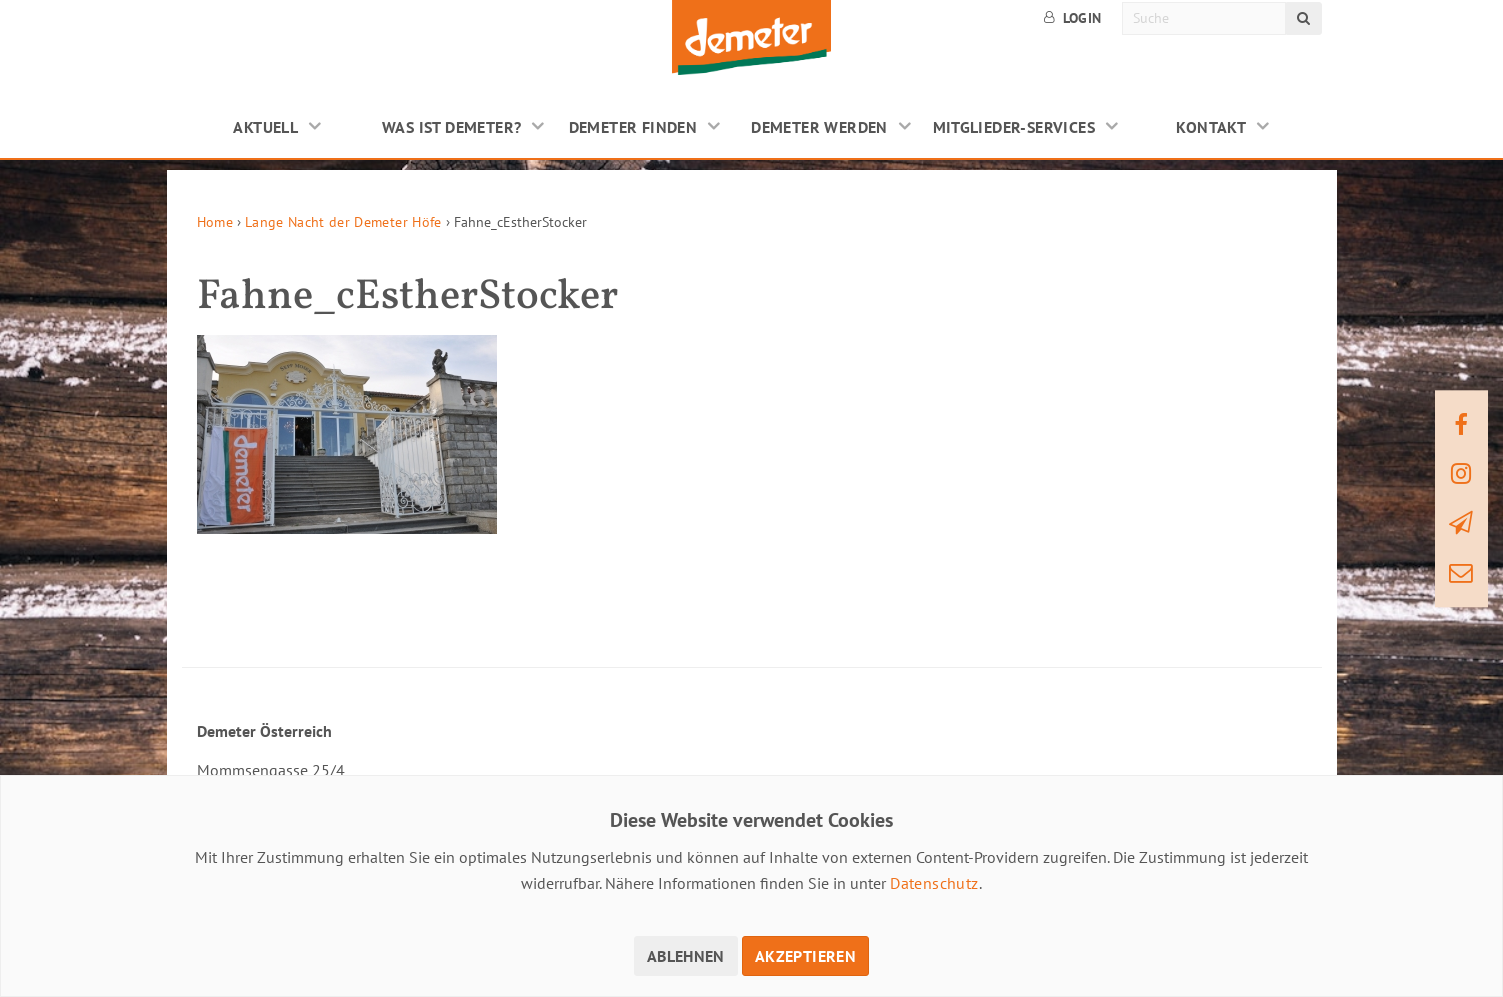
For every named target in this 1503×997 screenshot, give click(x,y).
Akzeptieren (805, 956)
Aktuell (265, 127)
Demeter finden (633, 127)
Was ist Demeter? (451, 127)
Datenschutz (934, 883)
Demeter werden (819, 127)
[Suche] (1204, 18)
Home (215, 222)
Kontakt (1211, 127)
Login (1073, 18)
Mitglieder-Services (1014, 127)
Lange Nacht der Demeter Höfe (343, 222)
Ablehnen (686, 956)
